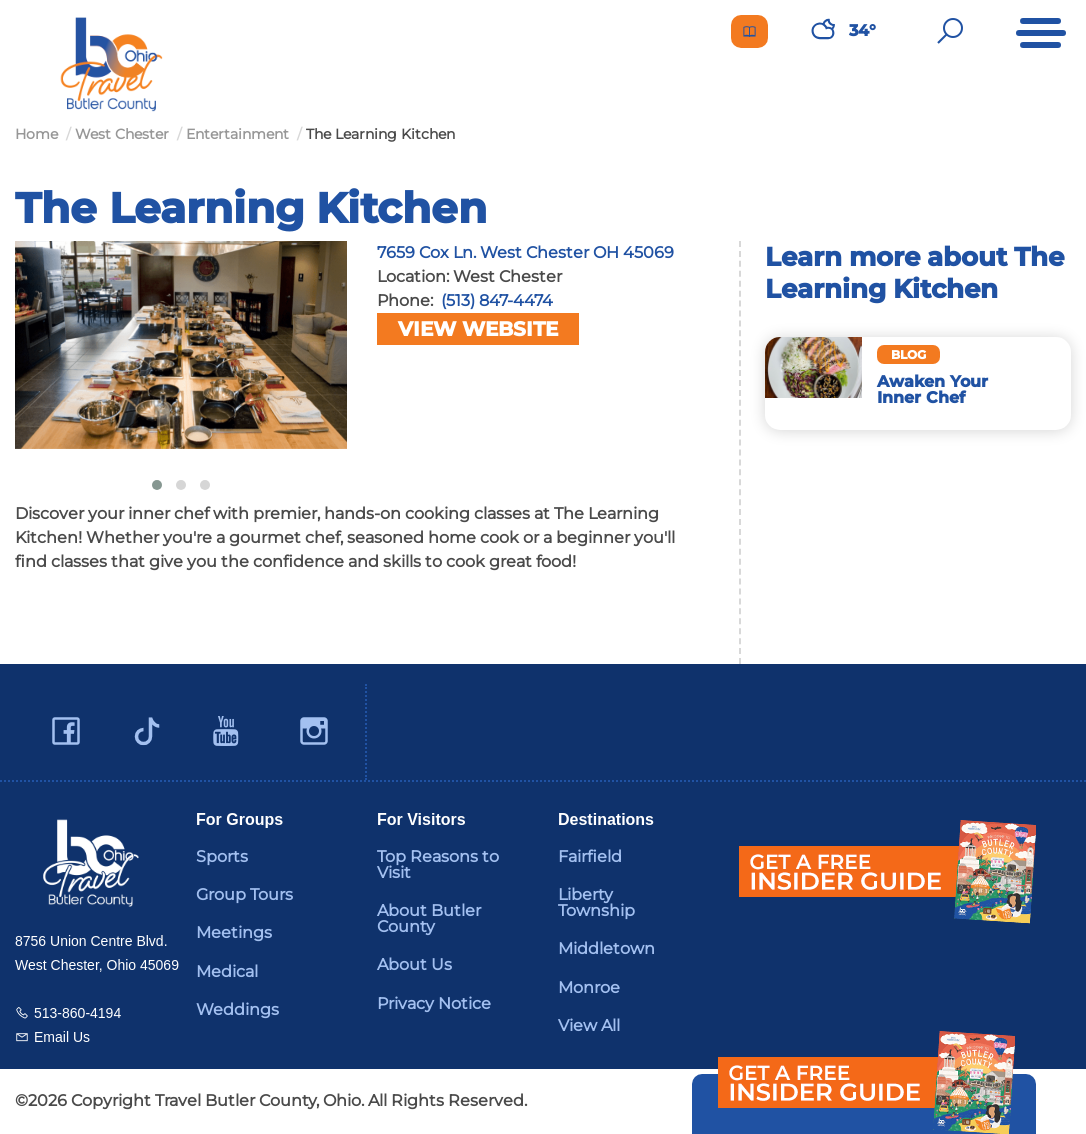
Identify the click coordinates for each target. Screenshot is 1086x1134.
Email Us (62, 1037)
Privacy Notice (434, 1003)
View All (589, 1025)
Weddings (237, 1009)
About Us (414, 964)
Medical (227, 971)
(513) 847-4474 (497, 300)
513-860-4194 (77, 1013)
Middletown (606, 948)
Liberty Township (596, 902)
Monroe (589, 987)
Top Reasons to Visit (438, 864)
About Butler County (429, 918)
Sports (222, 856)
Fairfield (590, 856)
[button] (157, 485)
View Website (478, 329)
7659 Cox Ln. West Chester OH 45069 (525, 252)
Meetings (234, 932)
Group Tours (244, 894)
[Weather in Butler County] (823, 31)
